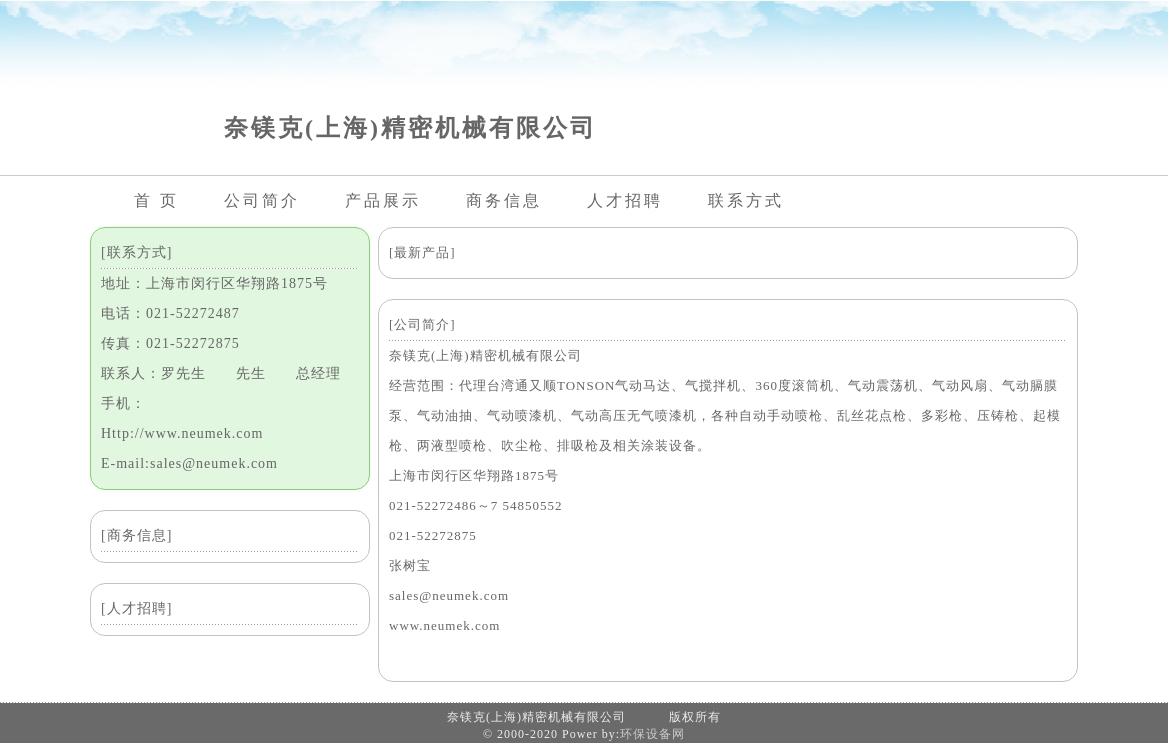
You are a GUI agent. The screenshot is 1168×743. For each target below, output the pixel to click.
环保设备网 (652, 734)
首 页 (156, 200)
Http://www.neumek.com (182, 433)
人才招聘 (625, 200)
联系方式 (746, 200)
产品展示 (383, 200)
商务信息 (504, 200)
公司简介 (262, 200)
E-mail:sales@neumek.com (189, 463)
